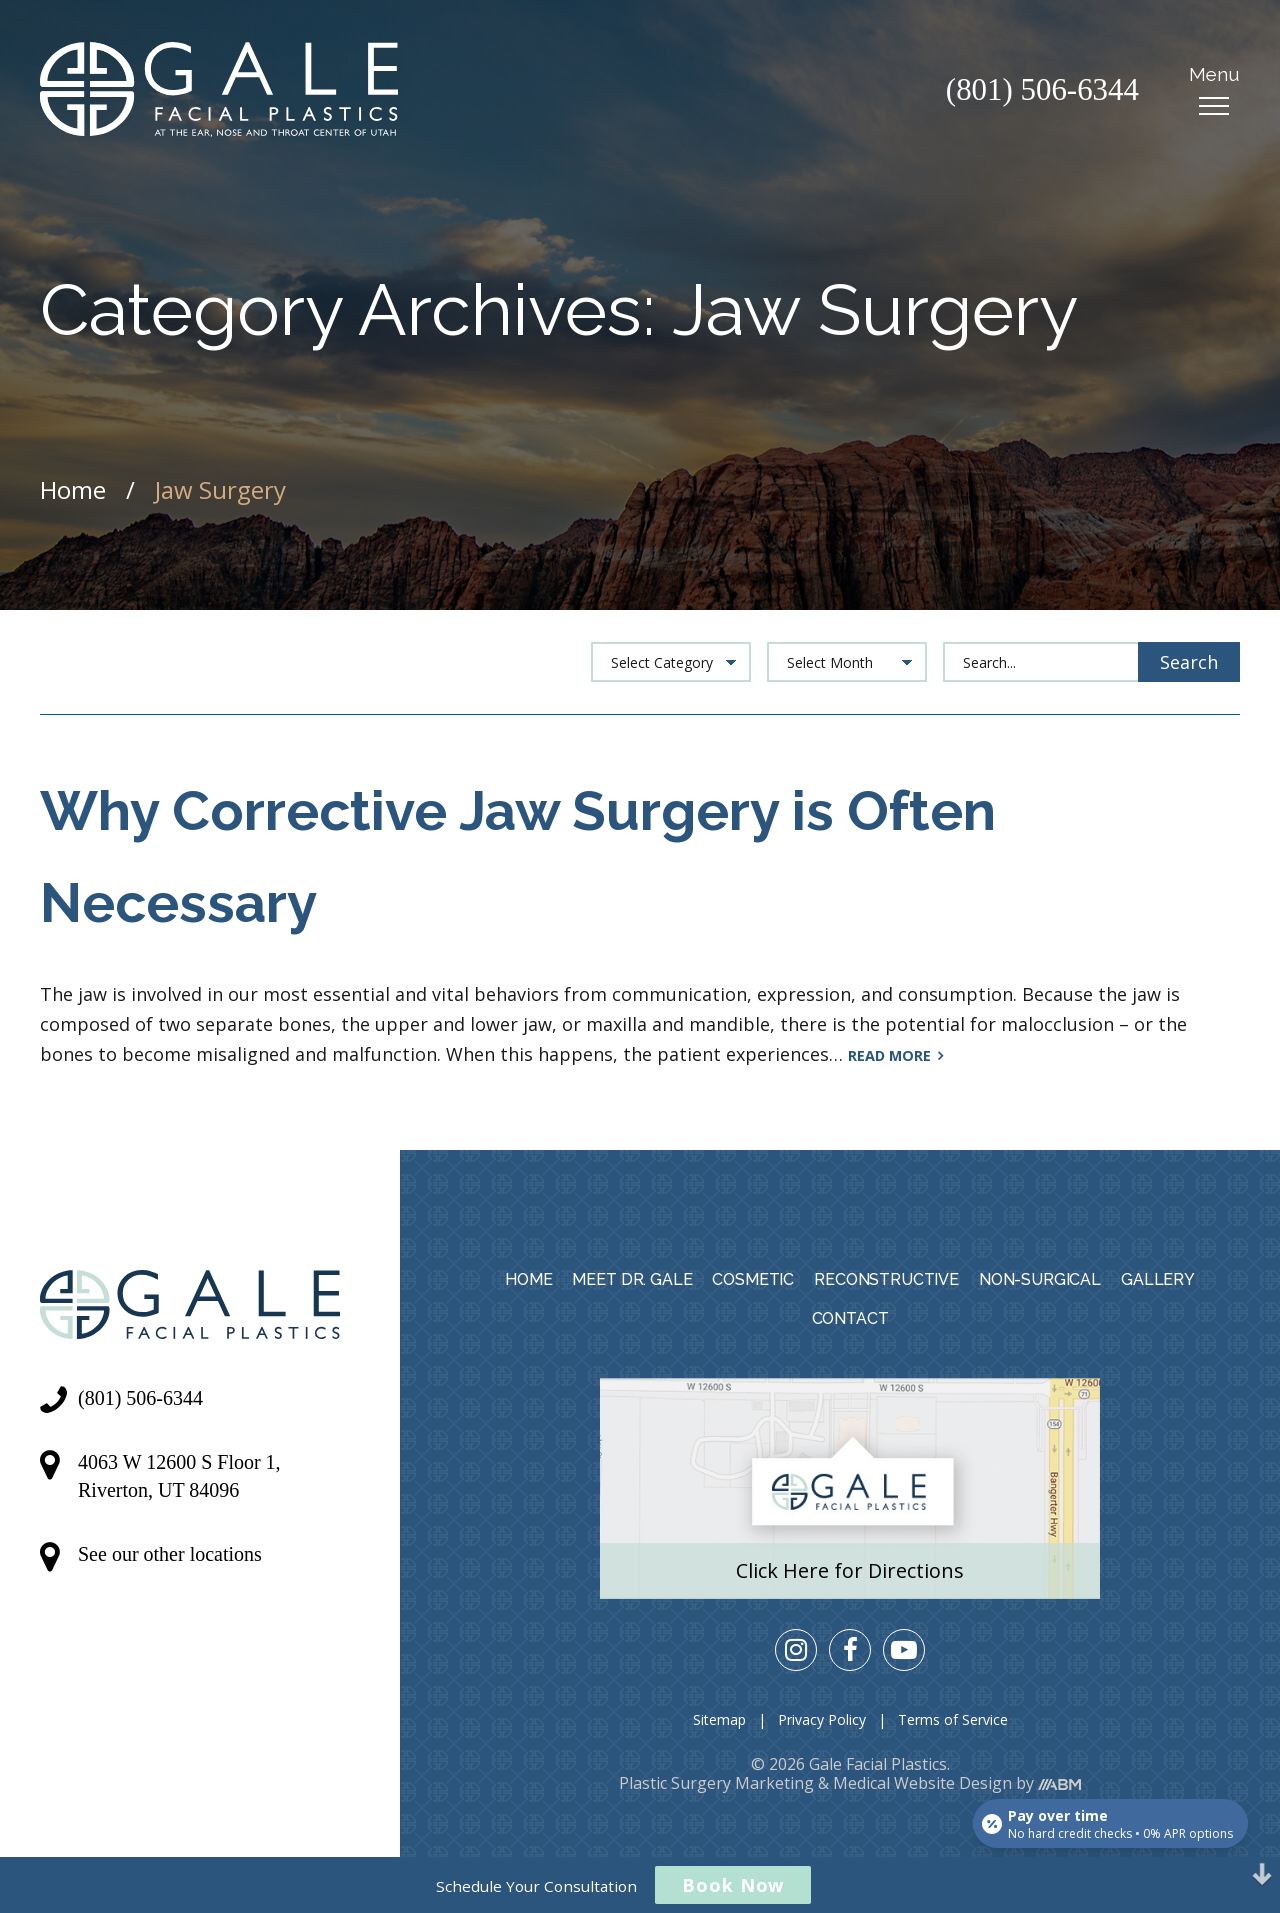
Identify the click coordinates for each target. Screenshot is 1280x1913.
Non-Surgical (1040, 1279)
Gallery (1158, 1279)
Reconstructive (886, 1279)
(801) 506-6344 (1039, 94)
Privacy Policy (822, 1719)
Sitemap (719, 1719)
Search (1189, 662)
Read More (895, 1055)
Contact (850, 1318)
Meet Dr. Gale (632, 1279)
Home (73, 489)
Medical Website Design (922, 1783)
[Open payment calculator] (1109, 1822)
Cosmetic (753, 1279)
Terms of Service (953, 1719)
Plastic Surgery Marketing (716, 1783)
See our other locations (170, 1554)
